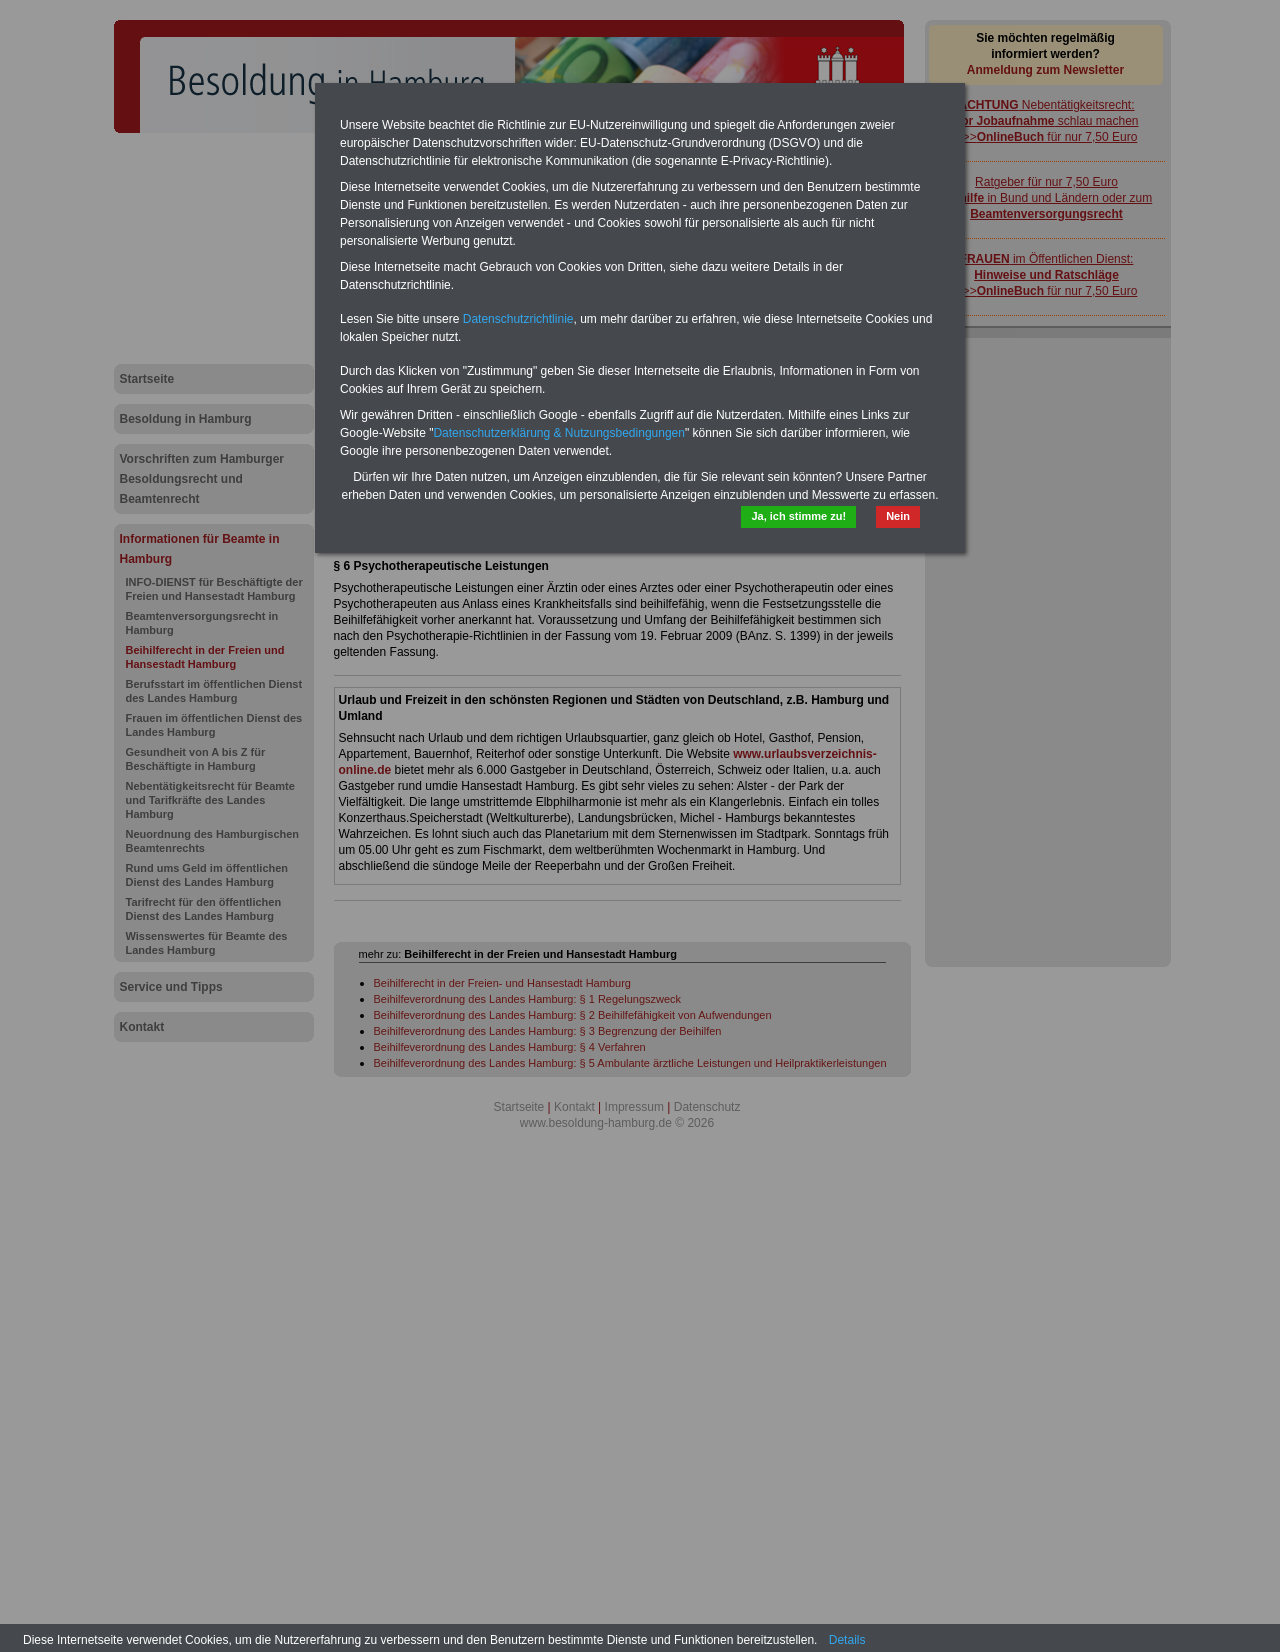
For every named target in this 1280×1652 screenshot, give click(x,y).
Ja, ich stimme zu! (798, 516)
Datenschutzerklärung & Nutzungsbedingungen (559, 433)
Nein (898, 516)
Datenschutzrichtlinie (518, 319)
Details (847, 1640)
